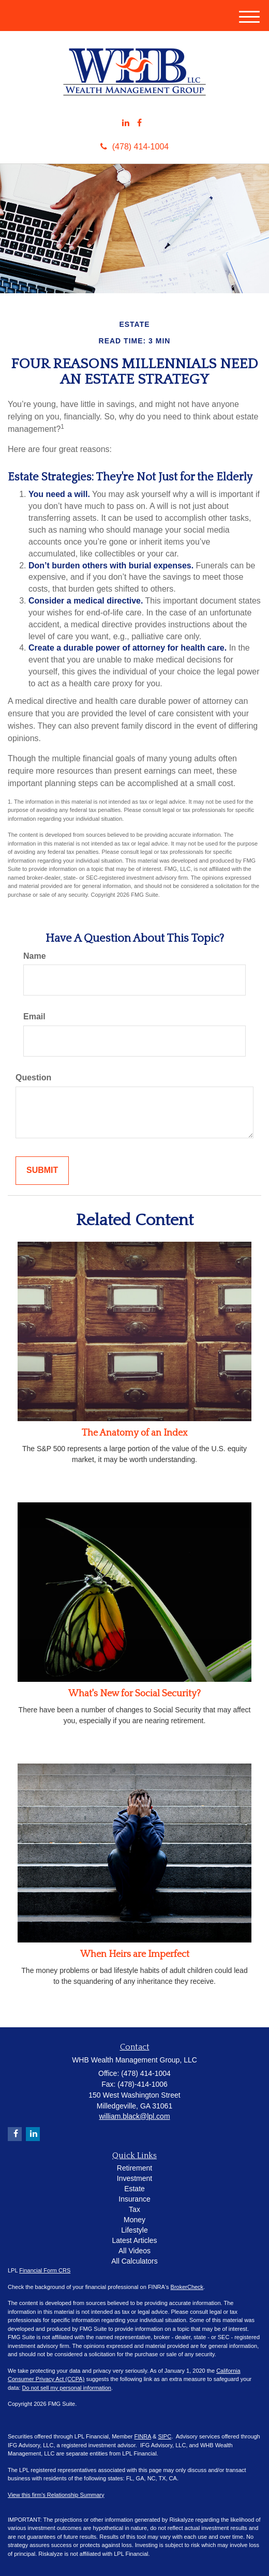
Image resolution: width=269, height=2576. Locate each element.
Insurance (134, 2199)
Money (134, 2220)
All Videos (134, 2251)
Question (33, 1077)
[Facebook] (139, 123)
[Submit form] (42, 1170)
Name (34, 956)
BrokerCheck (187, 2287)
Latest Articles (134, 2240)
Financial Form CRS (44, 2270)
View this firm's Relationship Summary (56, 2495)
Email (34, 1016)
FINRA (142, 2436)
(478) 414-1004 (134, 146)
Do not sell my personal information (66, 2388)
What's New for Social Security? (134, 1694)
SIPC (164, 2436)
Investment (134, 2178)
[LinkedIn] (125, 123)
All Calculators (134, 2261)
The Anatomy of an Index (134, 1433)
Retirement (134, 2168)
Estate (134, 2189)
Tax (134, 2209)
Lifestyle (134, 2230)
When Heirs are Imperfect (134, 1954)
